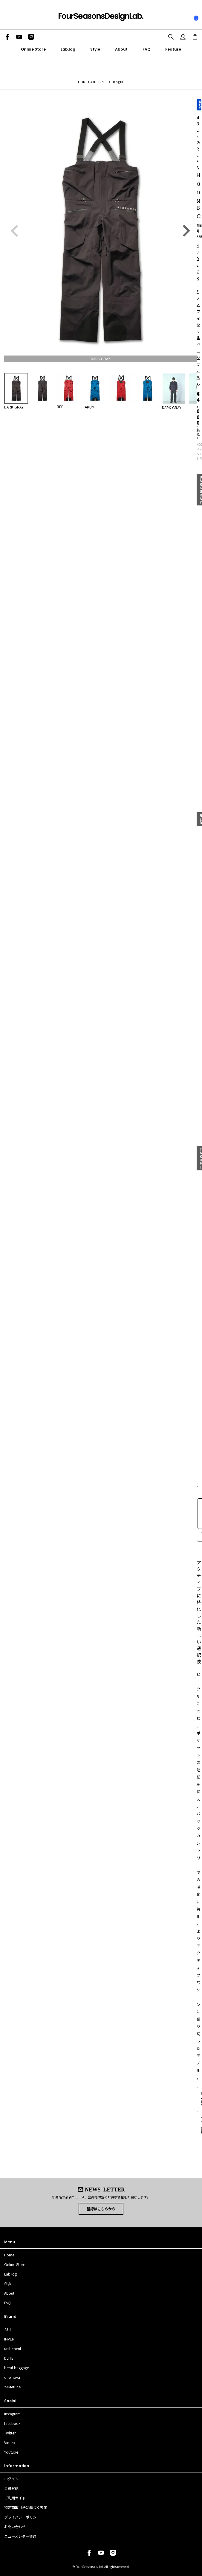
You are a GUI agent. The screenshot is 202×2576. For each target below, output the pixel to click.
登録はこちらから (101, 2209)
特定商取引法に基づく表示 (25, 2507)
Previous (15, 231)
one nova (12, 2377)
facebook (12, 2423)
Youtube (11, 2452)
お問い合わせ (15, 2526)
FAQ (146, 49)
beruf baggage (16, 2367)
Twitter (10, 2433)
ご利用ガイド (15, 2498)
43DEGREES (99, 82)
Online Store (33, 49)
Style (95, 49)
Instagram (12, 2413)
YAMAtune (12, 2387)
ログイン (11, 2478)
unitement (12, 2348)
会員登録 (11, 2488)
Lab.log (68, 49)
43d (7, 2329)
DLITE (8, 2358)
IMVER (9, 2339)
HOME (82, 82)
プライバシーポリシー (22, 2517)
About (121, 49)
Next (186, 231)
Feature (173, 49)
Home (9, 2255)
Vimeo (9, 2442)
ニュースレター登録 (20, 2536)
